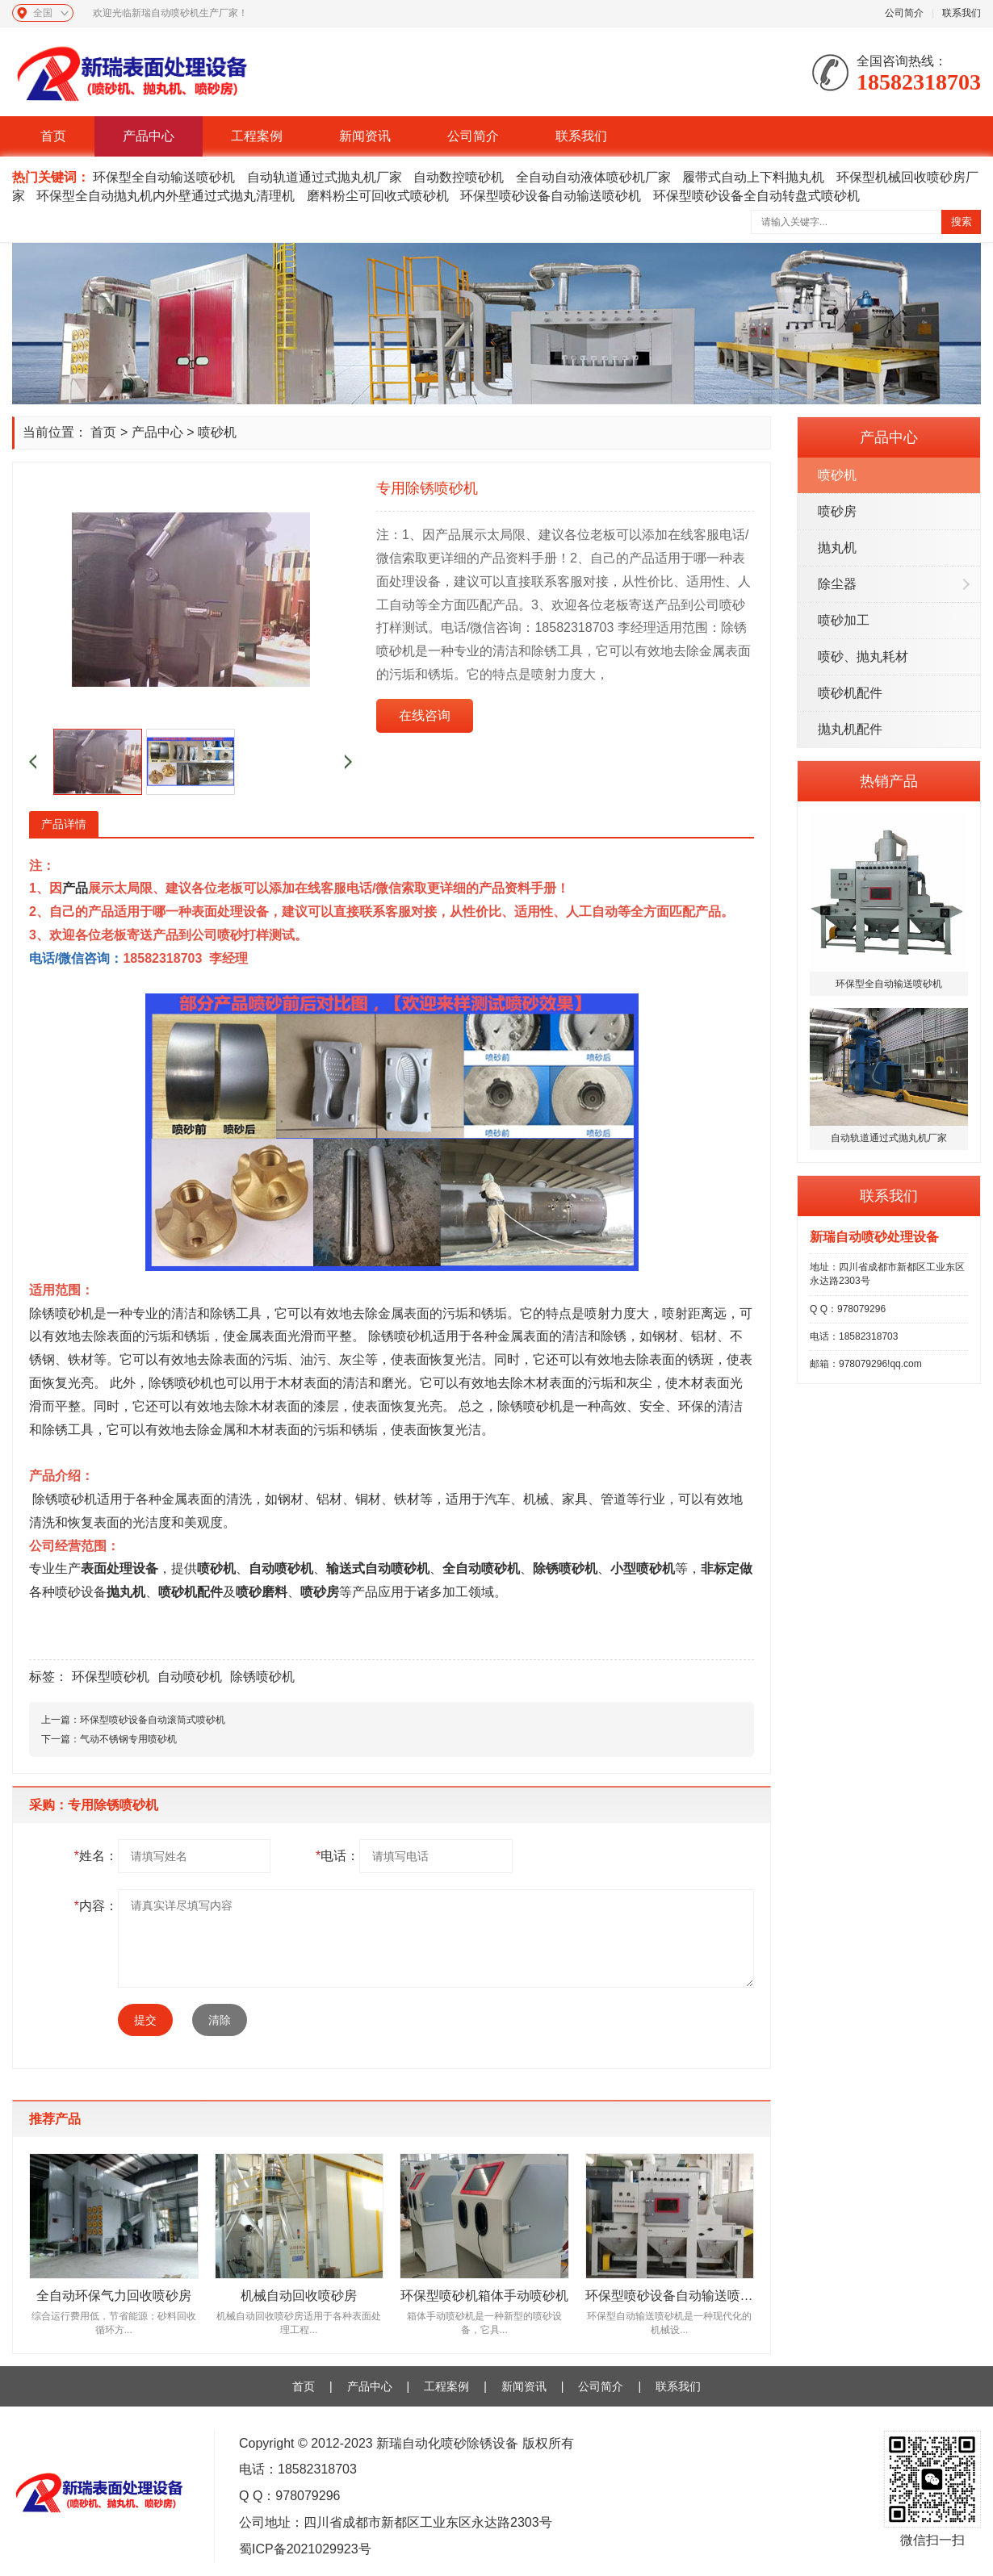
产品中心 (148, 136)
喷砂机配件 (850, 693)
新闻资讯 (365, 136)
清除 (219, 2020)
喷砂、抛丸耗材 (863, 656)
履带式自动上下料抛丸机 (753, 177)
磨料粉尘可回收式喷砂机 (378, 196)
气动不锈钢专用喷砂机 (128, 1739)
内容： (96, 1906)
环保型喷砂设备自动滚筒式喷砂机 (152, 1719)
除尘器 (837, 584)
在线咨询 (424, 715)
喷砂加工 (843, 620)
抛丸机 (837, 547)
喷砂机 (837, 475)
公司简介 (904, 13)
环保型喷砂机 (110, 1676)
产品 (75, 888)
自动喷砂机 (281, 1568)
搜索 (961, 221)
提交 (145, 2020)
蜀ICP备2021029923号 (305, 2549)
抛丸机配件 (850, 729)
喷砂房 (837, 511)
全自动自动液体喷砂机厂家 (593, 177)
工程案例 (257, 136)
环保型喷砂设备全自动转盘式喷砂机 (756, 196)
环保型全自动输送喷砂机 (164, 177)
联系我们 (961, 13)
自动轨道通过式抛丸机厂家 (324, 177)
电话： (337, 1856)
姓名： (96, 1856)
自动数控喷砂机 (458, 177)
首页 (53, 136)
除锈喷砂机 (262, 1676)
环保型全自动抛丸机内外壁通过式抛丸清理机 (165, 196)
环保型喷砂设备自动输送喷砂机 (550, 196)
